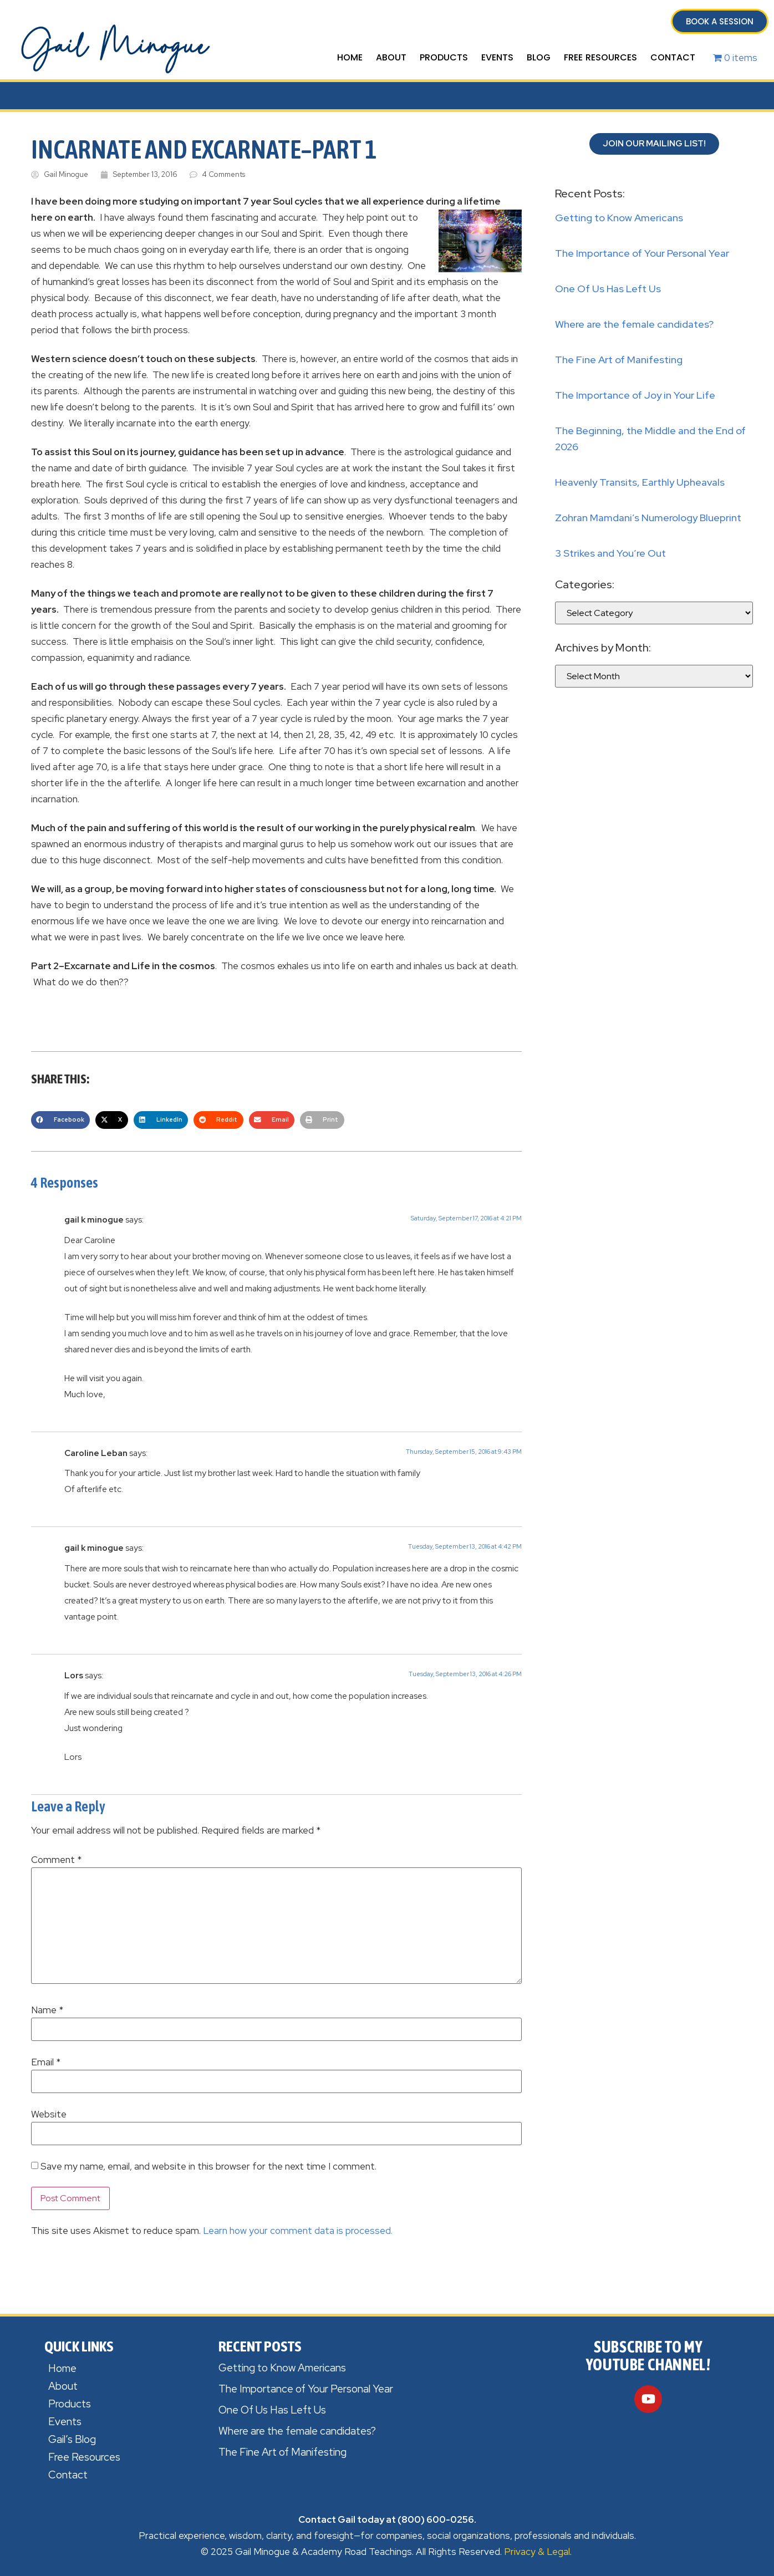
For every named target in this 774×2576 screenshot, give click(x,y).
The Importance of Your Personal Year (642, 253)
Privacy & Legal (537, 2552)
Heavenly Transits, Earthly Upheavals (640, 482)
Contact (672, 57)
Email (45, 2062)
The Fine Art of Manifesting (619, 359)
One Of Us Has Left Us (608, 288)
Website (49, 2114)
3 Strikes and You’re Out (610, 553)
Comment (56, 1860)
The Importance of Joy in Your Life (635, 395)
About (391, 57)
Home (350, 57)
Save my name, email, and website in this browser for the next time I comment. (208, 2166)
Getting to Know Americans (619, 217)
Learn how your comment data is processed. (298, 2230)
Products (444, 57)
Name (47, 2010)
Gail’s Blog (72, 2439)
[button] (60, 1120)
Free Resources (600, 57)
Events (497, 57)
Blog (539, 57)
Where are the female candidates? (634, 324)
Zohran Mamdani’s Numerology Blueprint (648, 517)
